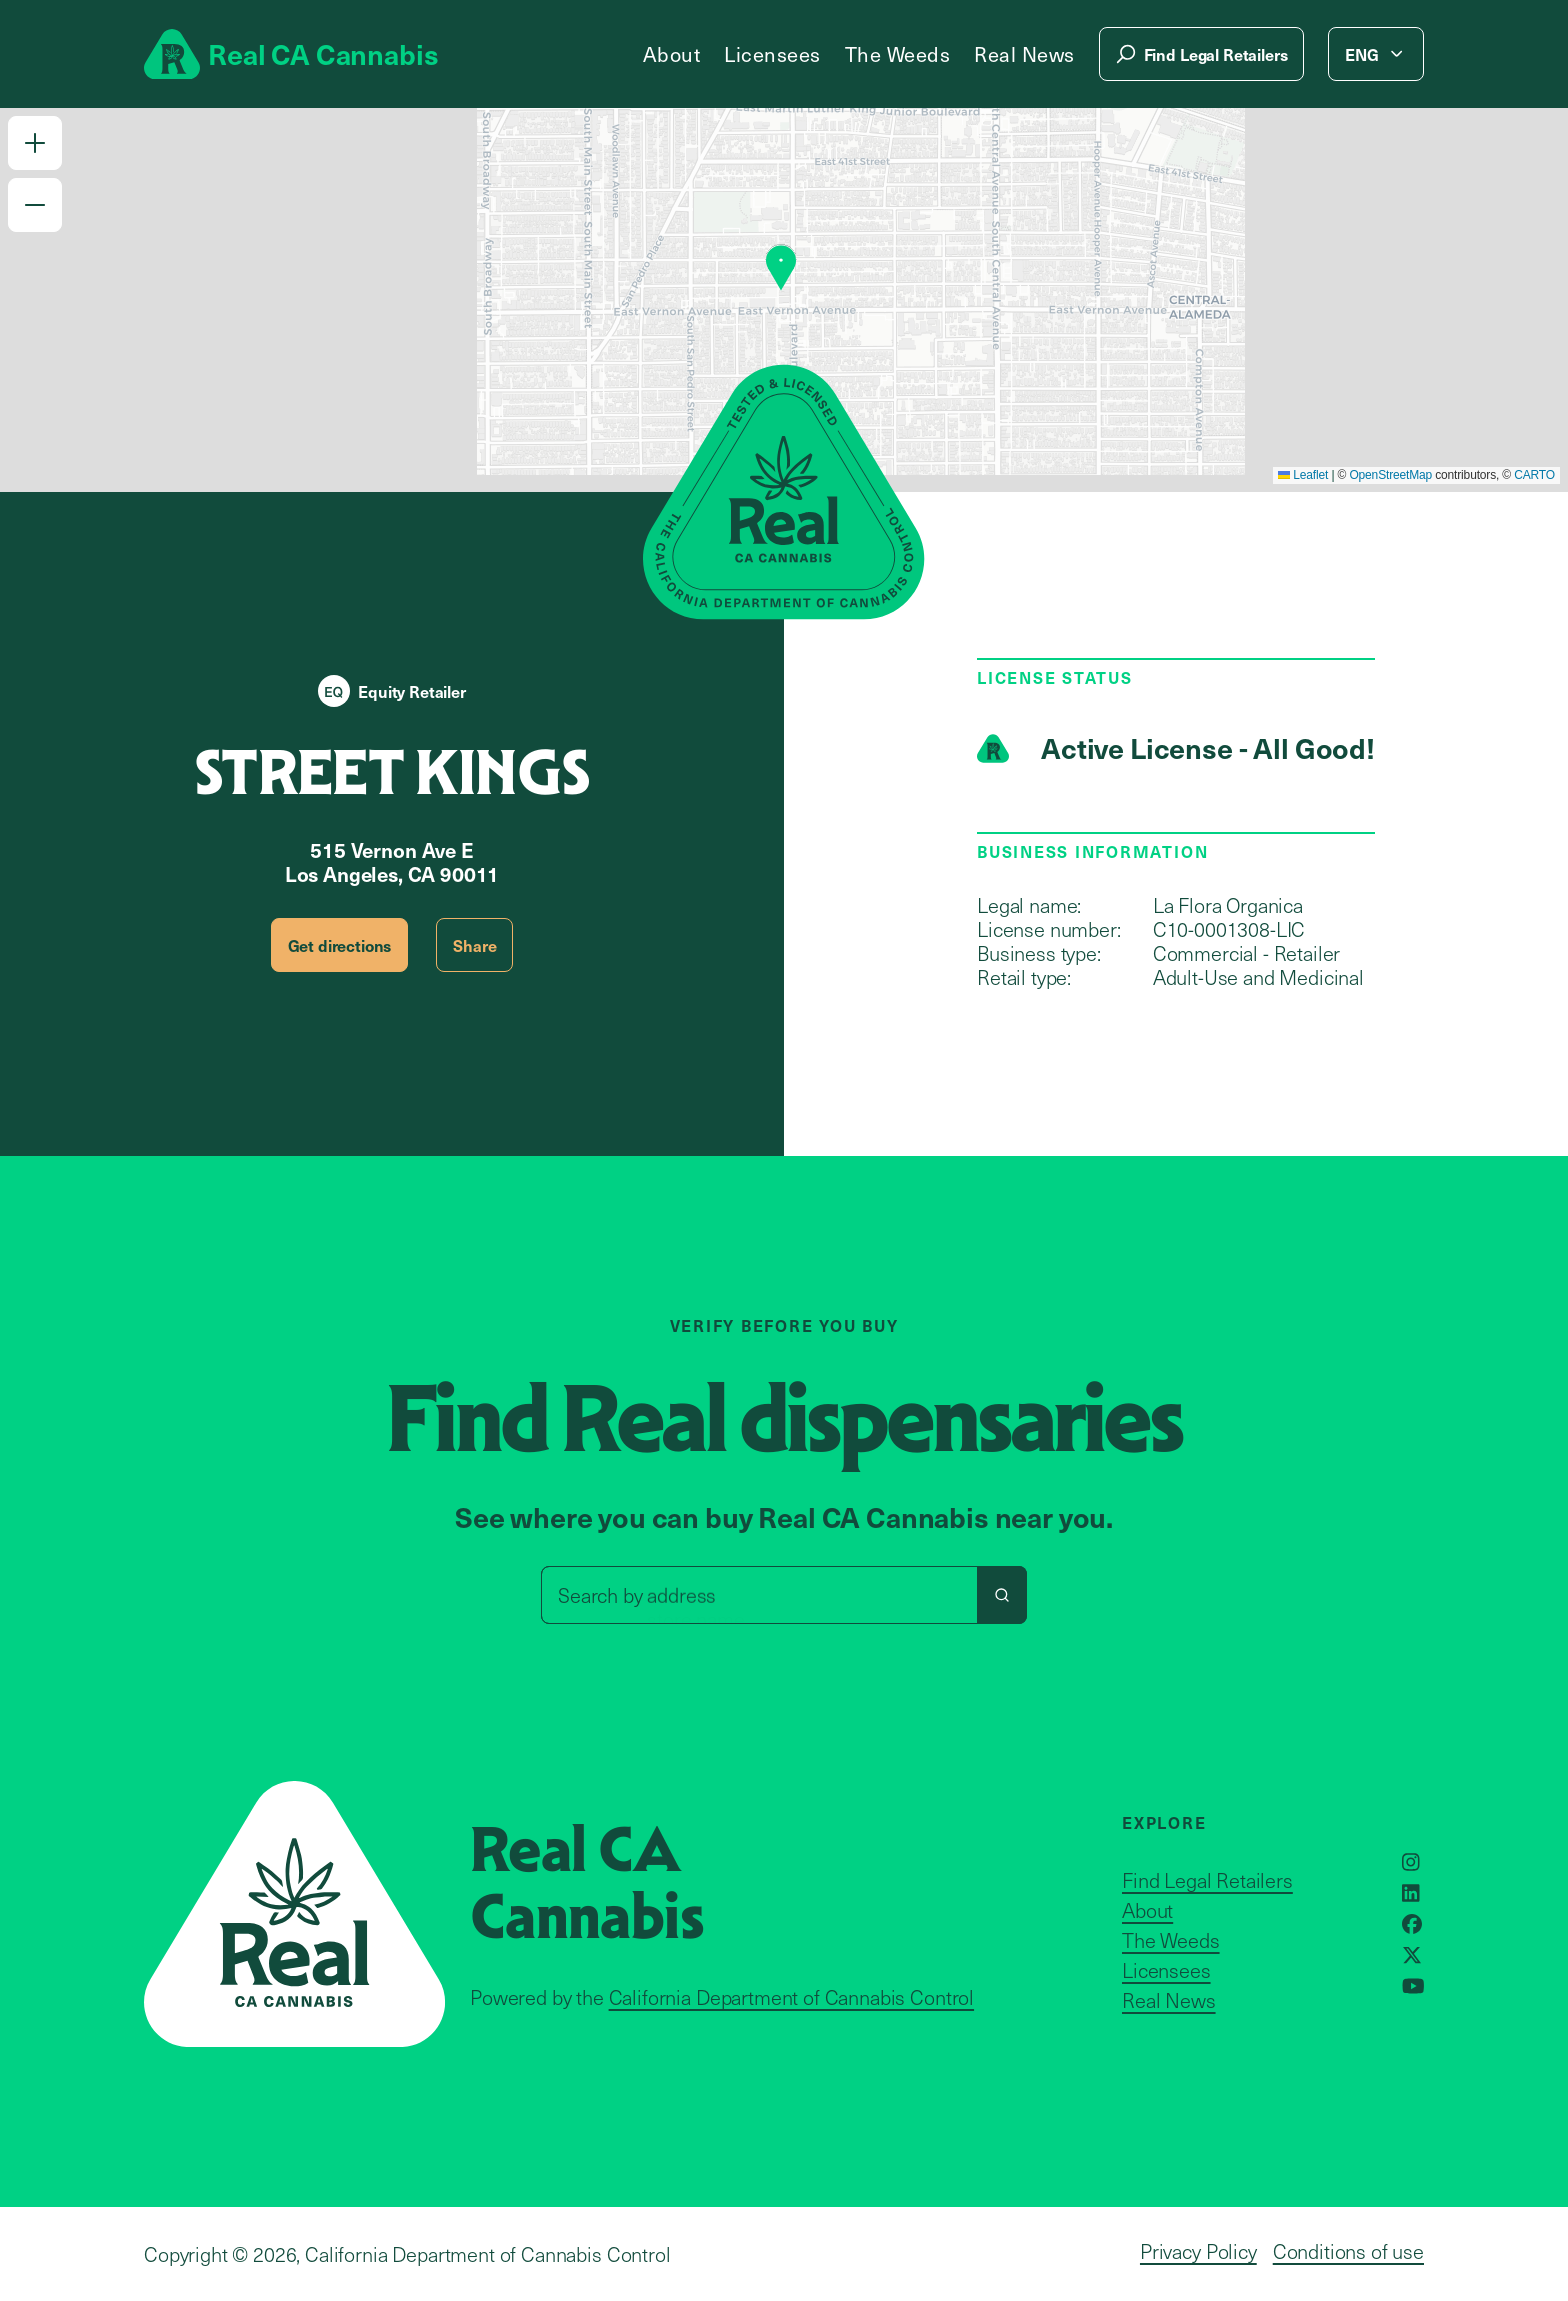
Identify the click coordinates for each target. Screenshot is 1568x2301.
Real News (1024, 54)
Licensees (772, 54)
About (672, 54)
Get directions (340, 945)
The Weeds (898, 54)
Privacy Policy (1198, 2251)
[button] (35, 143)
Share (474, 945)
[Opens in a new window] (1411, 1862)
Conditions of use (1348, 2251)
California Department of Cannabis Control (791, 1997)
